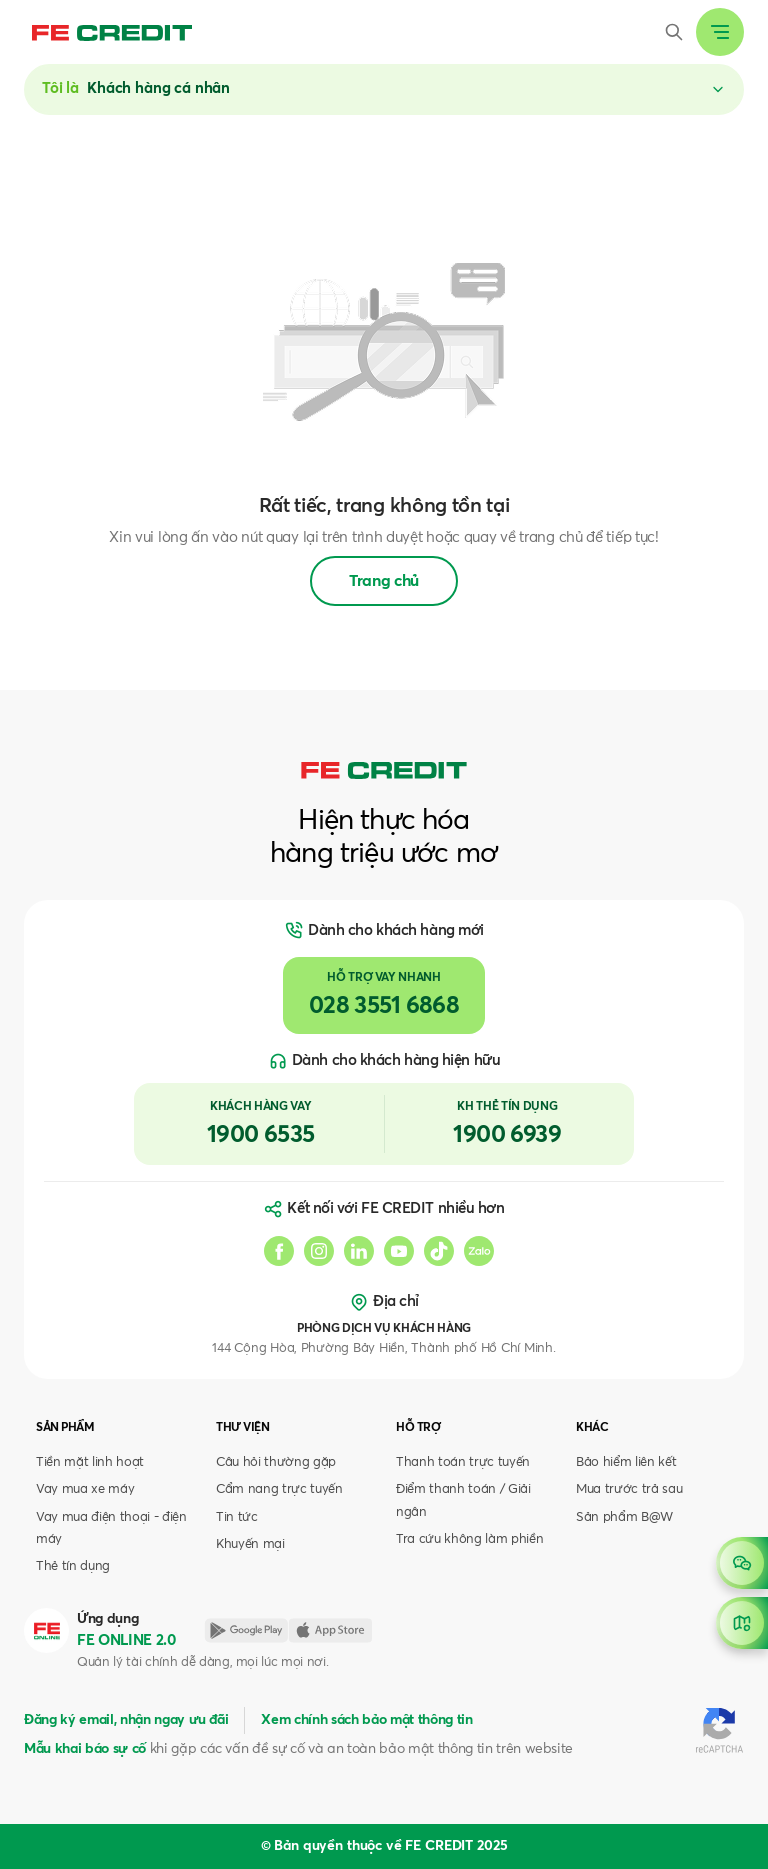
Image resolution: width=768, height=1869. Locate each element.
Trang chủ (384, 581)
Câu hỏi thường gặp (276, 1462)
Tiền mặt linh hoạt (90, 1462)
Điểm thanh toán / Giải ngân (463, 1500)
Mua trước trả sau (629, 1489)
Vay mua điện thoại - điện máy (111, 1528)
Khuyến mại (250, 1544)
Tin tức (237, 1517)
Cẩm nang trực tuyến (279, 1489)
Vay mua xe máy (85, 1489)
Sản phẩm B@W (624, 1517)
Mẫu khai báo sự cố (85, 1749)
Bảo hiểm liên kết (626, 1462)
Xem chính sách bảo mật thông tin (366, 1720)
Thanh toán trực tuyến (463, 1462)
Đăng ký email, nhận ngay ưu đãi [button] (126, 1720)
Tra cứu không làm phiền (469, 1539)
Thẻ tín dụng (73, 1566)
